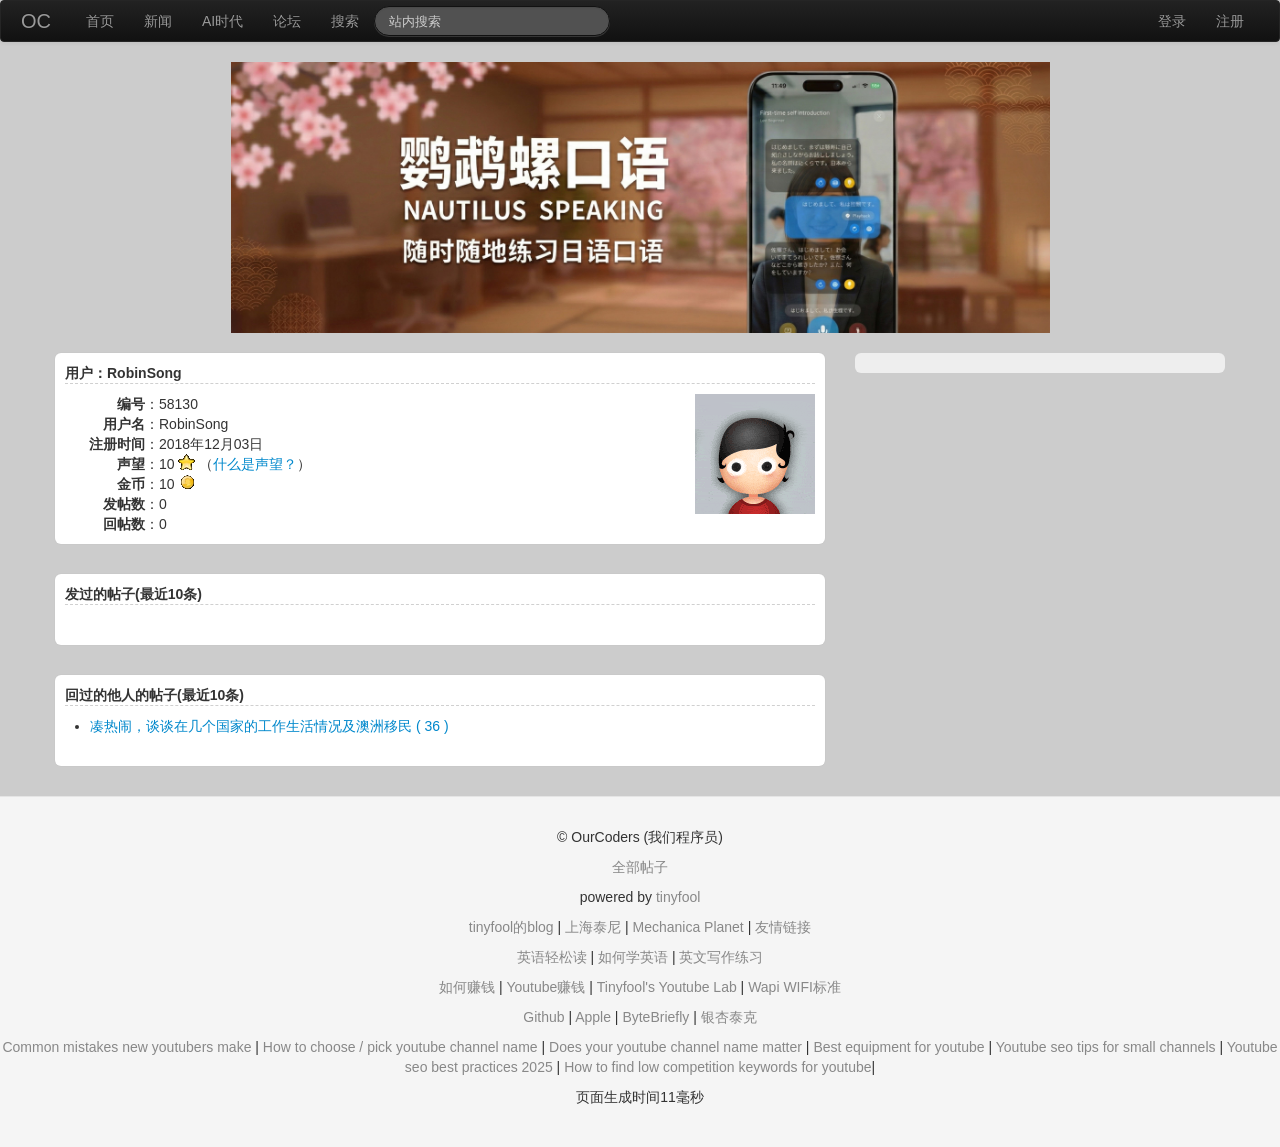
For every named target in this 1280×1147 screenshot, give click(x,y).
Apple (593, 1017)
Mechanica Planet (687, 927)
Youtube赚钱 (545, 987)
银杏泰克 (729, 1017)
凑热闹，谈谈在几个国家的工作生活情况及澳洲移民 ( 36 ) (269, 726)
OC (36, 21)
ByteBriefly (655, 1017)
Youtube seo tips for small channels (1106, 1047)
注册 (1230, 21)
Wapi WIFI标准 (794, 987)
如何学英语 (633, 957)
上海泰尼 (593, 927)
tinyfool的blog (511, 927)
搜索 (345, 21)
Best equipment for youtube (898, 1047)
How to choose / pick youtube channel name (400, 1047)
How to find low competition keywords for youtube (717, 1067)
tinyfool (678, 897)
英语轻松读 (552, 957)
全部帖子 (640, 867)
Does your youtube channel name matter (675, 1047)
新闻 (158, 21)
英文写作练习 (721, 957)
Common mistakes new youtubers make (126, 1047)
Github (543, 1017)
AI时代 (222, 21)
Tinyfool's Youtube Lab (667, 987)
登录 (1172, 21)
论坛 (287, 21)
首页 (100, 21)
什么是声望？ (255, 464)
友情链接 (783, 927)
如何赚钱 (467, 987)
